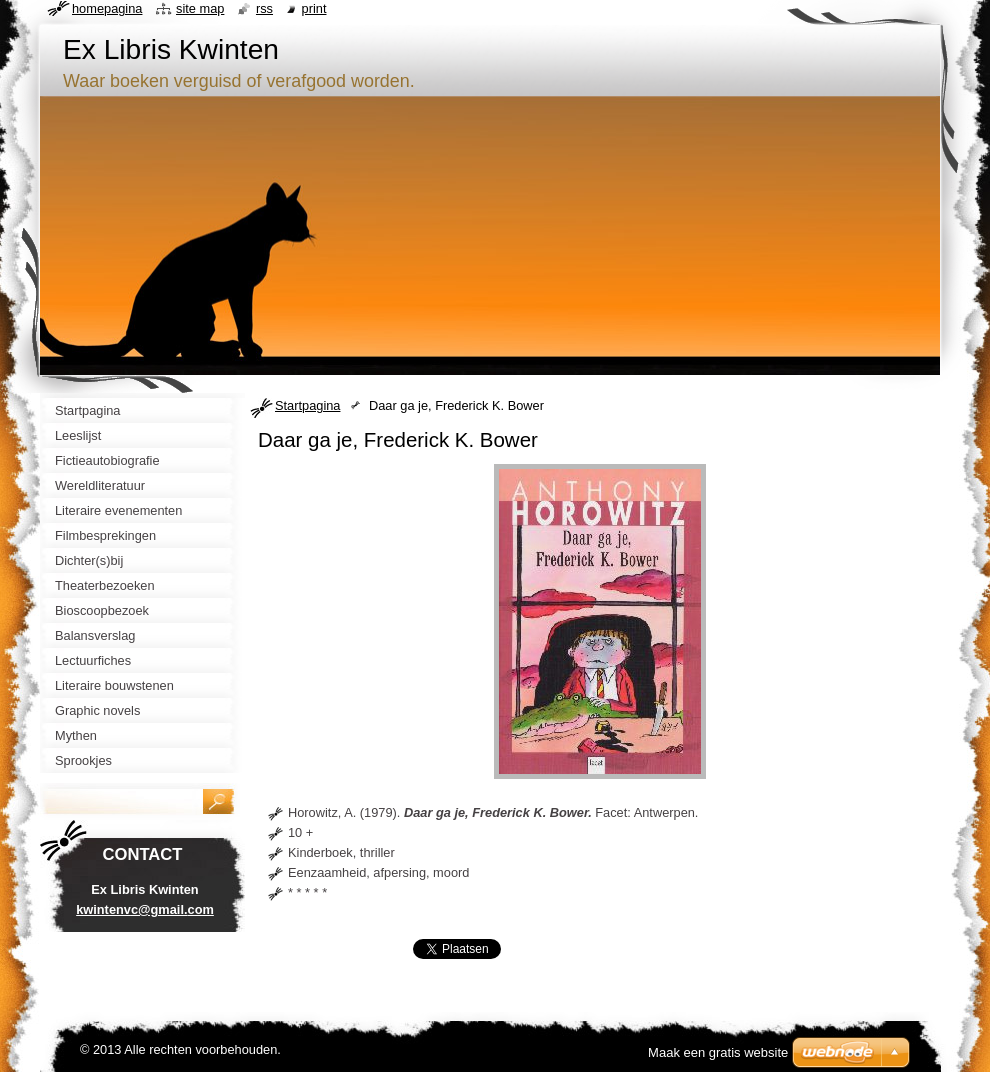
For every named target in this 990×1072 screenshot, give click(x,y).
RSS (264, 8)
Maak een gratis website (718, 1052)
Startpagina (307, 405)
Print (314, 8)
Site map (200, 8)
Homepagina (107, 8)
